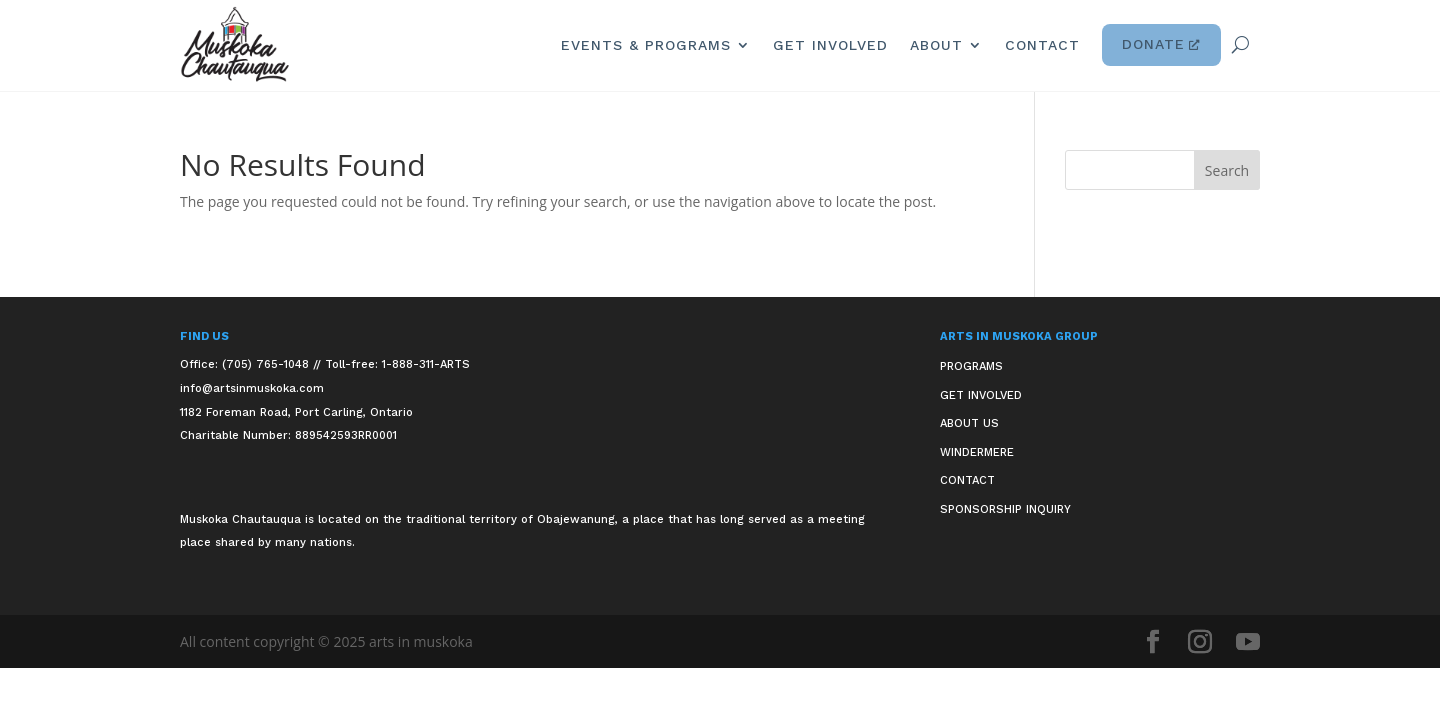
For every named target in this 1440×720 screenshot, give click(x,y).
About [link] (936, 45)
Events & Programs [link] (646, 45)
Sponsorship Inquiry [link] (1005, 509)
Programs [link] (971, 366)
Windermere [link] (977, 452)
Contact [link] (1042, 45)
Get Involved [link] (830, 45)
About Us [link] (969, 423)
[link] (235, 44)
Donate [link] (1161, 45)
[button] (1227, 170)
